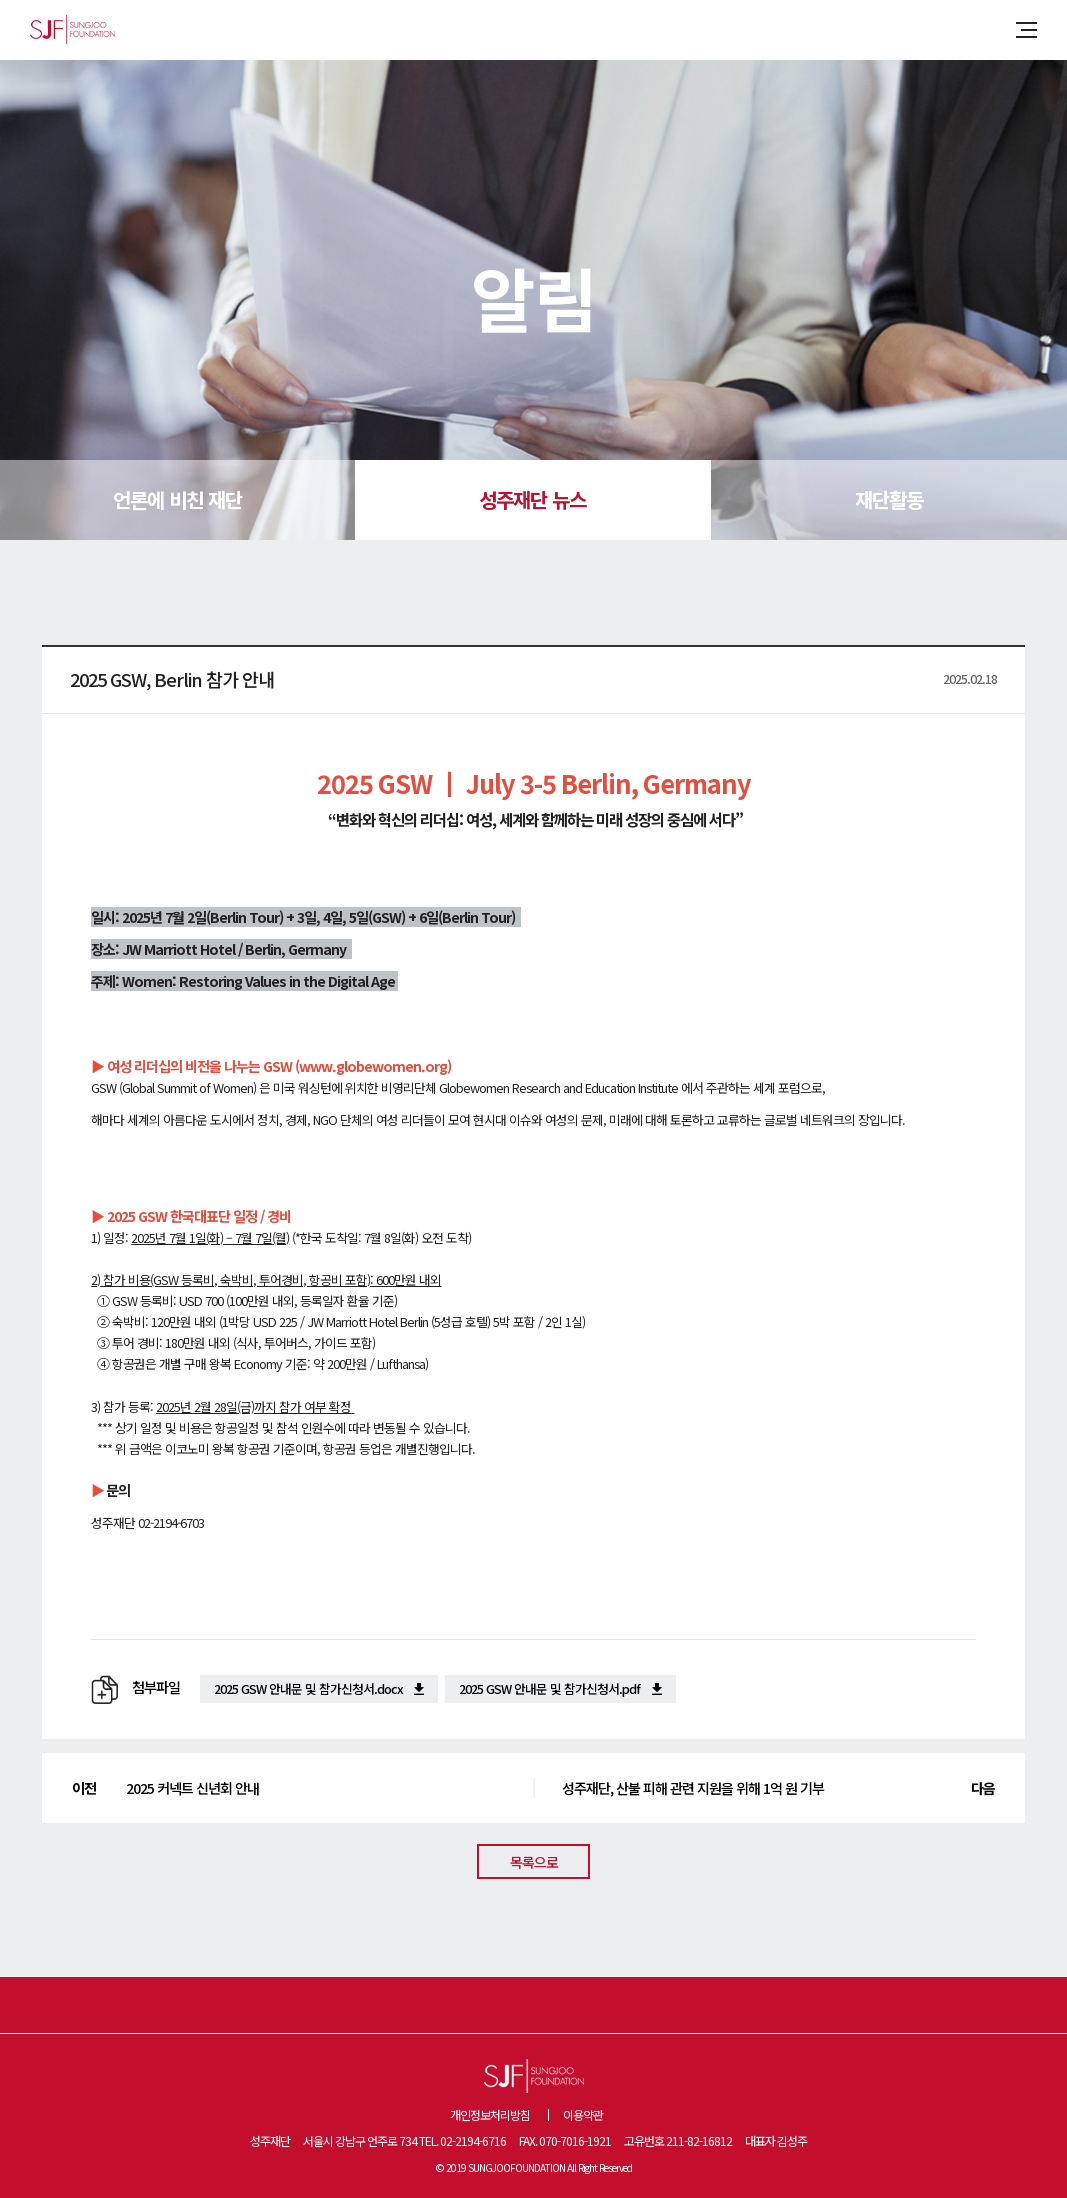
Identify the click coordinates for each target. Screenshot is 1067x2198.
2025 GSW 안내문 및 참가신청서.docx (308, 1688)
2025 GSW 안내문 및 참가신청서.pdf (549, 1688)
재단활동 (889, 499)
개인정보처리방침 (490, 2114)
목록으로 (534, 1862)
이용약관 (583, 2114)
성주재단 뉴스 (532, 499)
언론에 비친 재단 (177, 499)
